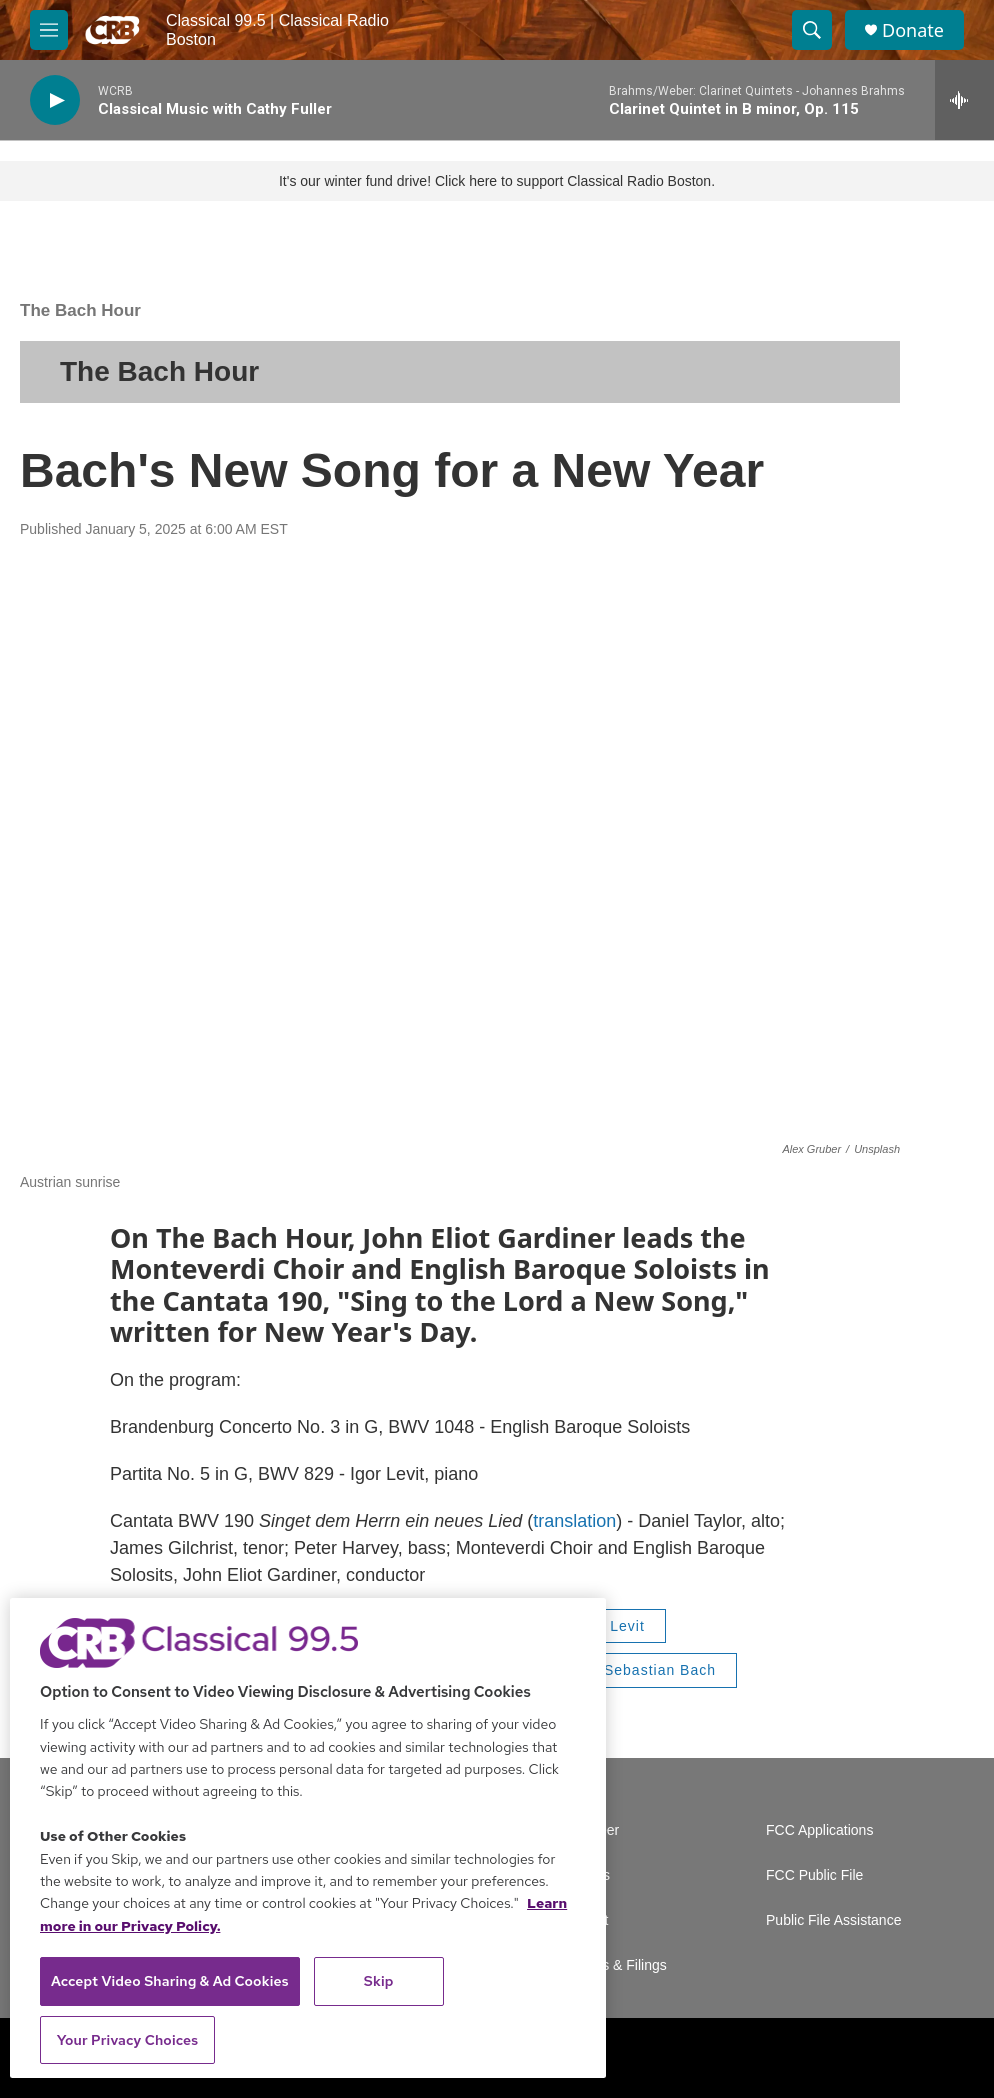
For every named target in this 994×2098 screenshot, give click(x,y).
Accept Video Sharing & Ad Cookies (170, 1981)
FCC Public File (814, 1875)
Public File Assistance (833, 1920)
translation (574, 1521)
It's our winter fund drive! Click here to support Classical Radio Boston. (497, 181)
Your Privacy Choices (128, 2040)
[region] (308, 1838)
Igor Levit (611, 1626)
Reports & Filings (613, 1965)
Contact (584, 1920)
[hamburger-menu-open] (49, 30)
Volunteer (589, 1830)
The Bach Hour (80, 310)
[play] (55, 100)
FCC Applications (819, 1830)
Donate (913, 30)
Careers (585, 1875)
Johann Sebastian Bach (631, 1670)
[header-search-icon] (812, 30)
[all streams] (964, 100)
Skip (379, 1981)
